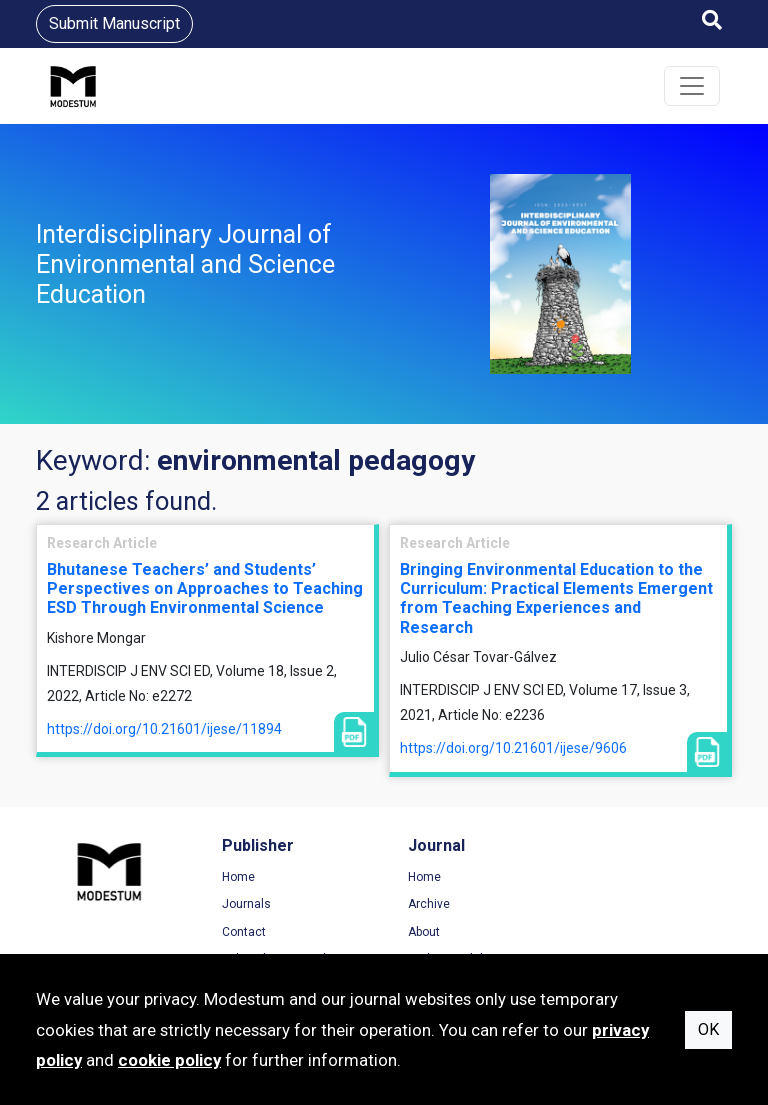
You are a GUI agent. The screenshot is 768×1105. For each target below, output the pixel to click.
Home (236, 877)
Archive (425, 904)
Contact (242, 932)
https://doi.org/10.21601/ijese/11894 (164, 729)
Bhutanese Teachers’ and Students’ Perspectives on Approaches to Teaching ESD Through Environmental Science (205, 588)
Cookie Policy (625, 932)
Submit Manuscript (114, 23)
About (420, 932)
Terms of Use (625, 877)
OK (708, 1029)
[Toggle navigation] (692, 86)
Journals (244, 904)
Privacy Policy (626, 904)
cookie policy (169, 1060)
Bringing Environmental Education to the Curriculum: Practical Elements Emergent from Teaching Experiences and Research (556, 598)
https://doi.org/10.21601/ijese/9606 (513, 748)
